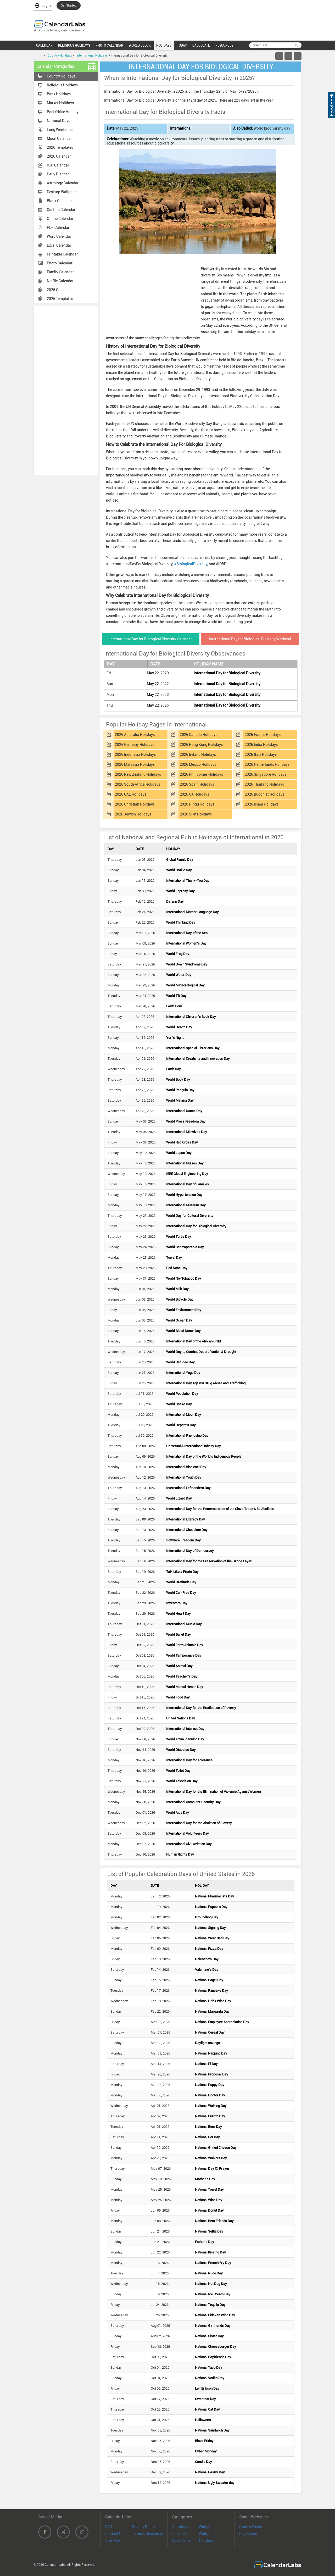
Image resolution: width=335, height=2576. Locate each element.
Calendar (179, 2533)
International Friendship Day (187, 1435)
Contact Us (114, 2533)
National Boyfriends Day (213, 2357)
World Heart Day (178, 1613)
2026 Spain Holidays (197, 784)
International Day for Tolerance (189, 1760)
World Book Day (178, 1079)
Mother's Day (205, 2179)
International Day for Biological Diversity (227, 673)
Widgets (205, 2527)
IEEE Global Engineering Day (187, 1174)
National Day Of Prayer (212, 2168)
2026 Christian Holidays (135, 804)
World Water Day (178, 975)
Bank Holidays (59, 94)
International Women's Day (186, 943)
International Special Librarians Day (193, 1048)
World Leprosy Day (180, 891)
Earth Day (173, 1069)
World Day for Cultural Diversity (189, 1216)
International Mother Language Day (192, 912)
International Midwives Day (186, 1132)
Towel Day (174, 1257)
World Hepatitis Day (181, 1425)
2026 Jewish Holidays (133, 814)
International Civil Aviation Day (189, 1844)
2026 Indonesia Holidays (135, 754)
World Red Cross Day (182, 1142)
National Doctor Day (210, 2095)
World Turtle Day (178, 1237)
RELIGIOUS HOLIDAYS (74, 45)
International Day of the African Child (193, 1341)
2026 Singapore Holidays (265, 774)
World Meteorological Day (185, 985)
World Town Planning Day (185, 1739)
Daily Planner (58, 174)
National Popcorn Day (211, 1907)
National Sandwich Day (212, 2430)
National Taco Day (208, 2367)
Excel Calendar (59, 245)
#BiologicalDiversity (190, 564)
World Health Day (179, 1027)
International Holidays (92, 55)
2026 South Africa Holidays (137, 784)
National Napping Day (211, 2053)
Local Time (181, 2540)
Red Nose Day (176, 1268)
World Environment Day (183, 1310)
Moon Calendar (59, 138)
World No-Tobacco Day (183, 1278)
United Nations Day (180, 1718)
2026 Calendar (59, 156)
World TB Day (176, 996)
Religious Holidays (62, 85)
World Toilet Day (178, 1771)
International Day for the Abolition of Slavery (199, 1823)
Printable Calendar (62, 254)
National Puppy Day (209, 2085)
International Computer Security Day (193, 1802)
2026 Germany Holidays (134, 744)
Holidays (206, 2540)
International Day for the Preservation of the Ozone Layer (209, 1561)
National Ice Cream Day (212, 2294)
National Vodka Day (209, 2378)
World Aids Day (177, 1812)
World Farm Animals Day (184, 1645)
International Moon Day (183, 1415)
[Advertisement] (66, 390)
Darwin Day (175, 901)
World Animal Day (179, 1666)
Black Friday (204, 2441)
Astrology (180, 2527)
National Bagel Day (209, 1980)
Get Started (68, 5)
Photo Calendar (59, 263)
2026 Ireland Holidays (198, 754)
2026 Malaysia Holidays (135, 764)
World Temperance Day (183, 1655)
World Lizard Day (179, 1498)
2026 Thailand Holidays (264, 784)
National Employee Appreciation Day (222, 2022)
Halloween (203, 2420)
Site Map (112, 2540)
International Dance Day (184, 1111)
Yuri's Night (174, 1038)
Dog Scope (248, 2533)
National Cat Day (207, 2409)
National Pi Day (206, 2064)
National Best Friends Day (214, 2221)
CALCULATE (201, 45)
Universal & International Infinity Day (193, 1446)
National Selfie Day (209, 2231)
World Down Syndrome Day (186, 964)
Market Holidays (60, 103)
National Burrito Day (210, 2116)
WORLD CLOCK (140, 45)
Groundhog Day (206, 1917)
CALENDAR (44, 45)
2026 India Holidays (261, 744)
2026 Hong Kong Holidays (201, 744)
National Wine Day (208, 2200)
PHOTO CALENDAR (109, 45)
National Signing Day (210, 1928)
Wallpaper (207, 2533)
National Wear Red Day (212, 1938)
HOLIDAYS (163, 45)
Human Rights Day (180, 1854)
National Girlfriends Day (213, 2326)
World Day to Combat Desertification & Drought (201, 1352)
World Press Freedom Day (185, 1121)
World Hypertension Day (184, 1195)
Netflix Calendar (60, 281)
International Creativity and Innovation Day (198, 1059)
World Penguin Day (180, 1090)
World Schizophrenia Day (185, 1247)
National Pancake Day (211, 1990)
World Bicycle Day (179, 1299)
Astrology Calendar (63, 183)
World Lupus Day (179, 1153)
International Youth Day (183, 1477)
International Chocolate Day (187, 1530)
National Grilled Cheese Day (216, 2148)
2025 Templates (60, 299)
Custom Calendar (61, 210)
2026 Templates (60, 147)
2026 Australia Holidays (135, 734)
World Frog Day (177, 954)
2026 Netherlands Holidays (267, 764)
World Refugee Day (180, 1362)
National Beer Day (208, 2127)
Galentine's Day (207, 1959)
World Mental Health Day (184, 1687)
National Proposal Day (211, 2074)
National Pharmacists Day (214, 1896)
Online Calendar (60, 218)
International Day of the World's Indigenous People (203, 1456)
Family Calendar (60, 272)
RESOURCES (224, 45)
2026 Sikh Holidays (196, 814)
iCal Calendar (58, 165)
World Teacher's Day (181, 1676)
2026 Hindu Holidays (197, 804)
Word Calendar (59, 236)
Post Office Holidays (63, 112)
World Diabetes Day (181, 1750)
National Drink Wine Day (213, 2001)
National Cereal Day (210, 2032)
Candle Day (203, 2462)
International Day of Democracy (190, 1551)
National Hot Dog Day (211, 2284)
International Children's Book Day (191, 1017)
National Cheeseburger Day (215, 2347)
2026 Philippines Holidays (201, 774)
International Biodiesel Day (186, 1467)
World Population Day (182, 1394)
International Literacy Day (185, 1519)
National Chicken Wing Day (215, 2315)
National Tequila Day (210, 2305)
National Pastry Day (210, 2472)
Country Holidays (60, 55)
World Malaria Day (180, 1100)
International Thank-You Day (187, 880)
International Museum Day (186, 1205)
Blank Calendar (59, 201)
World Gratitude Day (181, 1582)
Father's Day (204, 2242)
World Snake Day (179, 1404)
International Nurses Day (185, 1163)
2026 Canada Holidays (198, 734)
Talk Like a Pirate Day (182, 1572)
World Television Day (182, 1781)
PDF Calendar (58, 227)
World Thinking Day (180, 922)
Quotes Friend (250, 2527)
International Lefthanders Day (188, 1488)
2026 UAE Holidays (130, 794)
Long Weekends (59, 129)
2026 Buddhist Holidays (264, 794)
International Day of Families (187, 1184)
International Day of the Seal (187, 933)
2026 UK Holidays (194, 794)
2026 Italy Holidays (261, 754)
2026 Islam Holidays (261, 804)
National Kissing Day (210, 2252)
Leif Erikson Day (207, 2388)
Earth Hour (174, 1006)
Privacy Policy (143, 2527)
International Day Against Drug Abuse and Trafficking (205, 1383)
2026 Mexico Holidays (198, 764)
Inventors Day (176, 1603)
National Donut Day (209, 2210)
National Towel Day (209, 2189)
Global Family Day (179, 860)
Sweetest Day (205, 2399)
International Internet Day (185, 1729)
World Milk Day (177, 1289)
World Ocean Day (179, 1320)
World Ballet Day (178, 1634)
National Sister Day (209, 2336)
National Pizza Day (209, 1949)
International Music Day (184, 1624)
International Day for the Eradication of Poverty (201, 1708)
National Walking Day (211, 2106)
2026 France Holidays (263, 734)
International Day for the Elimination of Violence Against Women (213, 1792)
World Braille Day (179, 870)
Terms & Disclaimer (147, 2533)
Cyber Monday (206, 2451)
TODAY (182, 45)
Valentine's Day (206, 1970)
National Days (58, 121)
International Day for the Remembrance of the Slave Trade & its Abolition (220, 1509)
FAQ (108, 2527)
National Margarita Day (212, 2011)
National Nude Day (209, 2273)
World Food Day (178, 1697)
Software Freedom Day (183, 1540)
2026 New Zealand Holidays (138, 774)
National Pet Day (207, 2137)
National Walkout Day (211, 2158)
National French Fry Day (213, 2263)
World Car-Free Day (181, 1593)
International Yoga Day (183, 1373)
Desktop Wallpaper (62, 192)
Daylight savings (207, 2043)
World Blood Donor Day (183, 1331)
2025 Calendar (59, 290)
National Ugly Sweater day (214, 2483)
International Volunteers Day (187, 1833)
